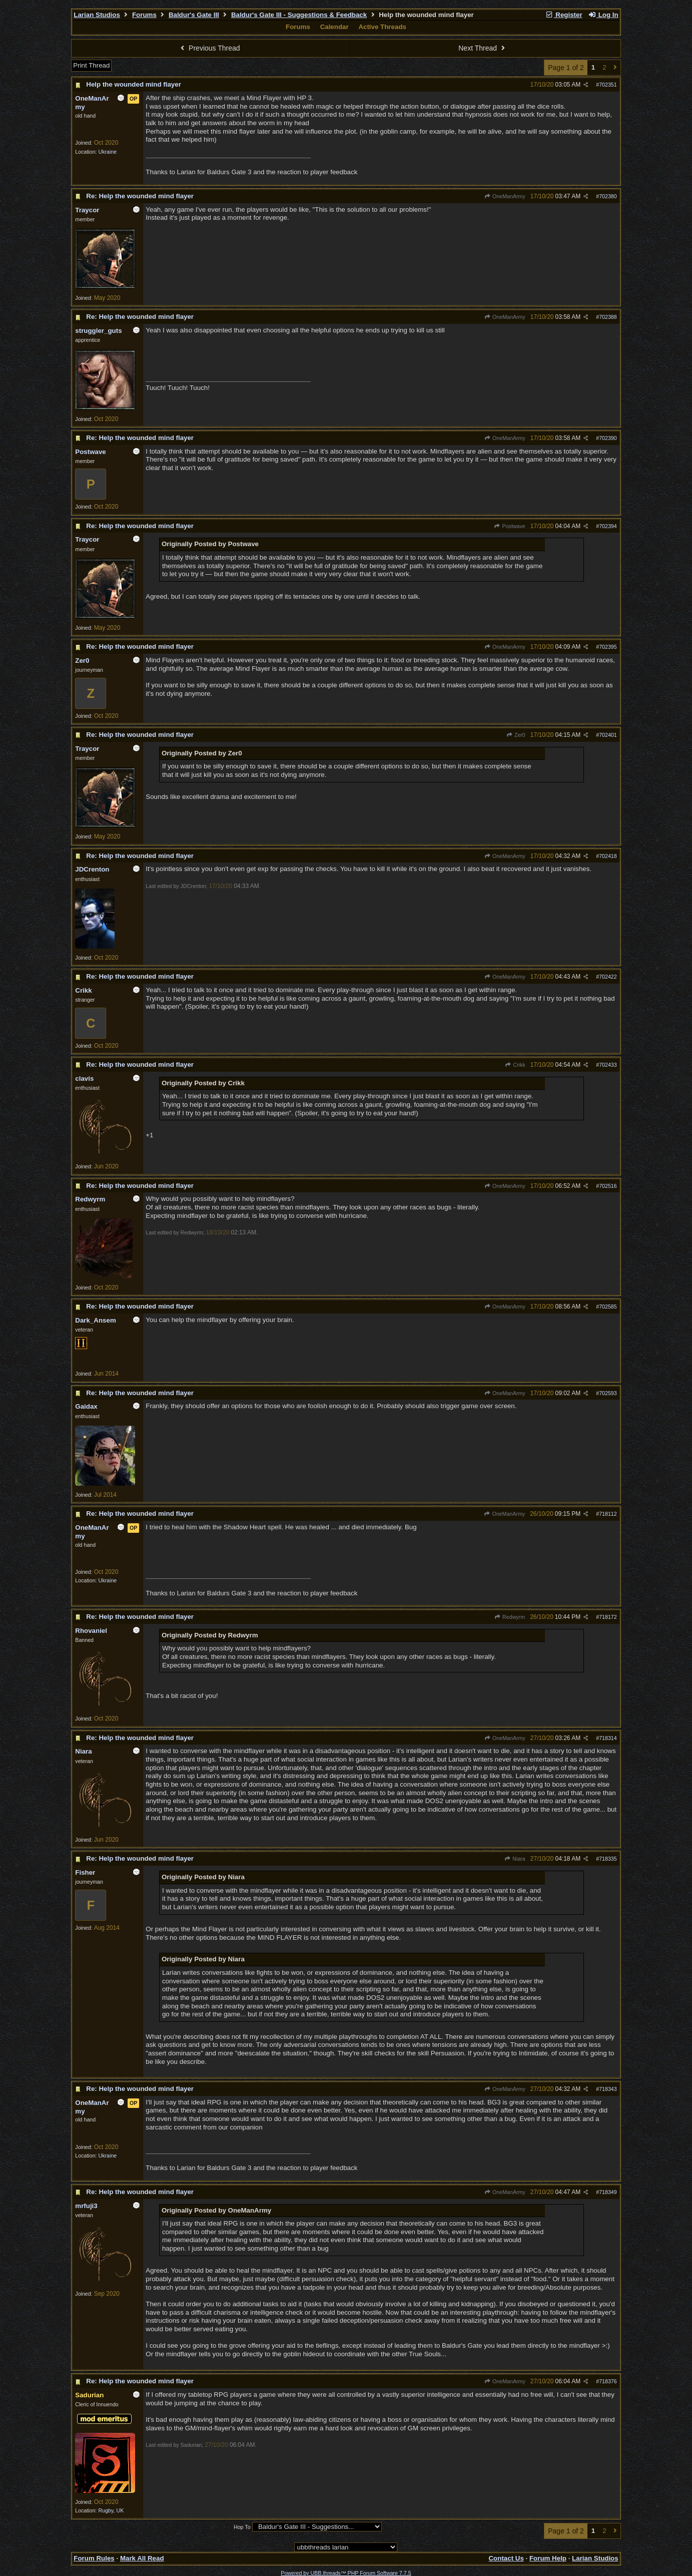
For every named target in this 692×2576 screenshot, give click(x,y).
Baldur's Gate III (194, 15)
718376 (608, 2381)
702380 (608, 196)
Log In (603, 15)
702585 (608, 1307)
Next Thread (482, 48)
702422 (608, 977)
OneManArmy (504, 196)
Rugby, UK (111, 2510)
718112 (608, 1514)
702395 (608, 647)
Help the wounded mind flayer (133, 84)
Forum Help (547, 2558)
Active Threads (382, 27)
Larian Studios (97, 15)
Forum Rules (94, 2558)
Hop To (242, 2527)
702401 (608, 735)
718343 (608, 2089)
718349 (608, 2192)
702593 (608, 1393)
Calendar (334, 27)
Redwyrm (509, 1617)
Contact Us (505, 2558)
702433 (608, 1065)
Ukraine (108, 152)
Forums (144, 15)
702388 (608, 317)
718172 (608, 1617)
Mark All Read (142, 2558)
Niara (514, 1859)
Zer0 (515, 735)
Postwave (509, 526)
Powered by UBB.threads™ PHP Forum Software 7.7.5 (346, 2573)
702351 (608, 85)
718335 (608, 1859)
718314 (608, 1738)
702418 (608, 856)
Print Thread (91, 65)
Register (563, 15)
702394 (608, 526)
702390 (608, 438)
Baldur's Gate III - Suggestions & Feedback (299, 15)
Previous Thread (209, 48)
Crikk (515, 1065)
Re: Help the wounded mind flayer (140, 196)
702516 (608, 1186)
